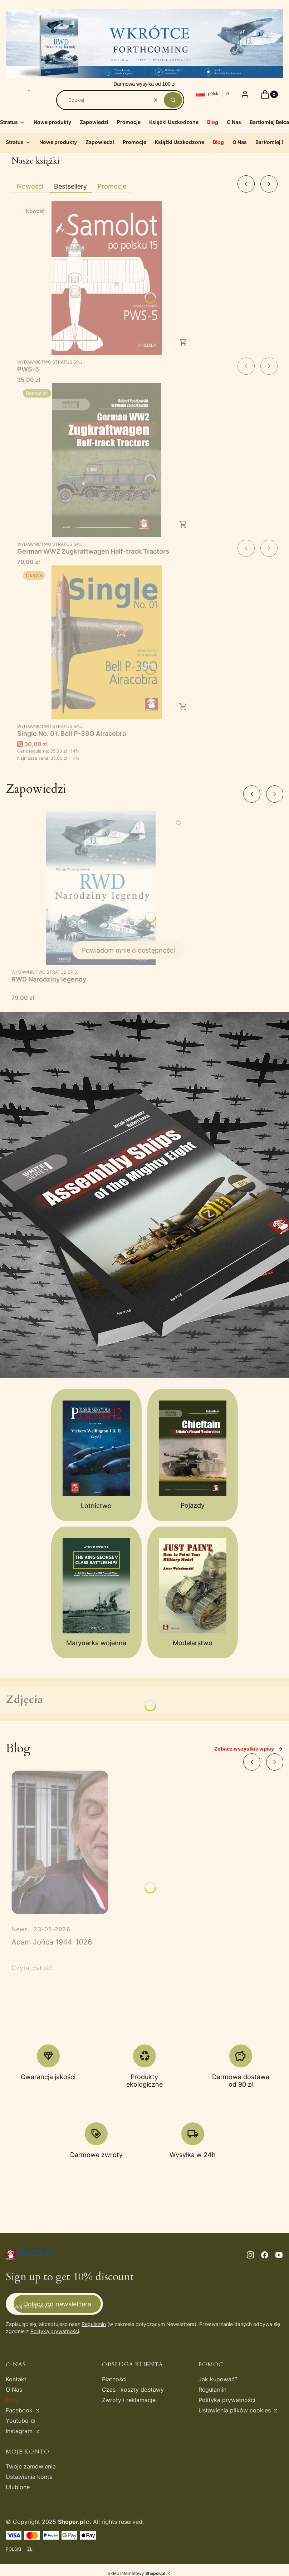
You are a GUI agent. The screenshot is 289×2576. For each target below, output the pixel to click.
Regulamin (94, 2324)
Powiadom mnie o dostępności (128, 950)
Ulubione (18, 2487)
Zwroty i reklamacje (129, 2399)
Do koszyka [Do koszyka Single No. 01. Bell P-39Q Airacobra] (183, 706)
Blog (12, 2399)
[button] (173, 100)
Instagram (20, 2431)
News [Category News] (19, 1929)
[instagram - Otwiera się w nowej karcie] (250, 2255)
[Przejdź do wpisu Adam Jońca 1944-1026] (59, 1842)
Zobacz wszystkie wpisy (248, 1749)
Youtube (18, 2420)
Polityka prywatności (227, 2399)
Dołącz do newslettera (57, 2304)
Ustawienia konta (29, 2476)
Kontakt (16, 2379)
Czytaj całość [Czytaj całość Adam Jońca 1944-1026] (31, 1968)
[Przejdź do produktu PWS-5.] (106, 278)
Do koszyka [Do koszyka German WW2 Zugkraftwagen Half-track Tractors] (183, 524)
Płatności (114, 2379)
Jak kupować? (218, 2379)
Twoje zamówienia (31, 2466)
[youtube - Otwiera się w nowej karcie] (279, 2255)
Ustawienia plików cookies (236, 2410)
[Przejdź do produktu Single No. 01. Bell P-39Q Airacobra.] (106, 642)
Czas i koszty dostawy (133, 2389)
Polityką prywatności (54, 2331)
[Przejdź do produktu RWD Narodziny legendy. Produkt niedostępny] (100, 888)
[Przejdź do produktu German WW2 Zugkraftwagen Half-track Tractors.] (106, 460)
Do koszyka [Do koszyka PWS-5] (183, 342)
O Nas (14, 2389)
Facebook (20, 2410)
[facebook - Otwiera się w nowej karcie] (264, 2255)
